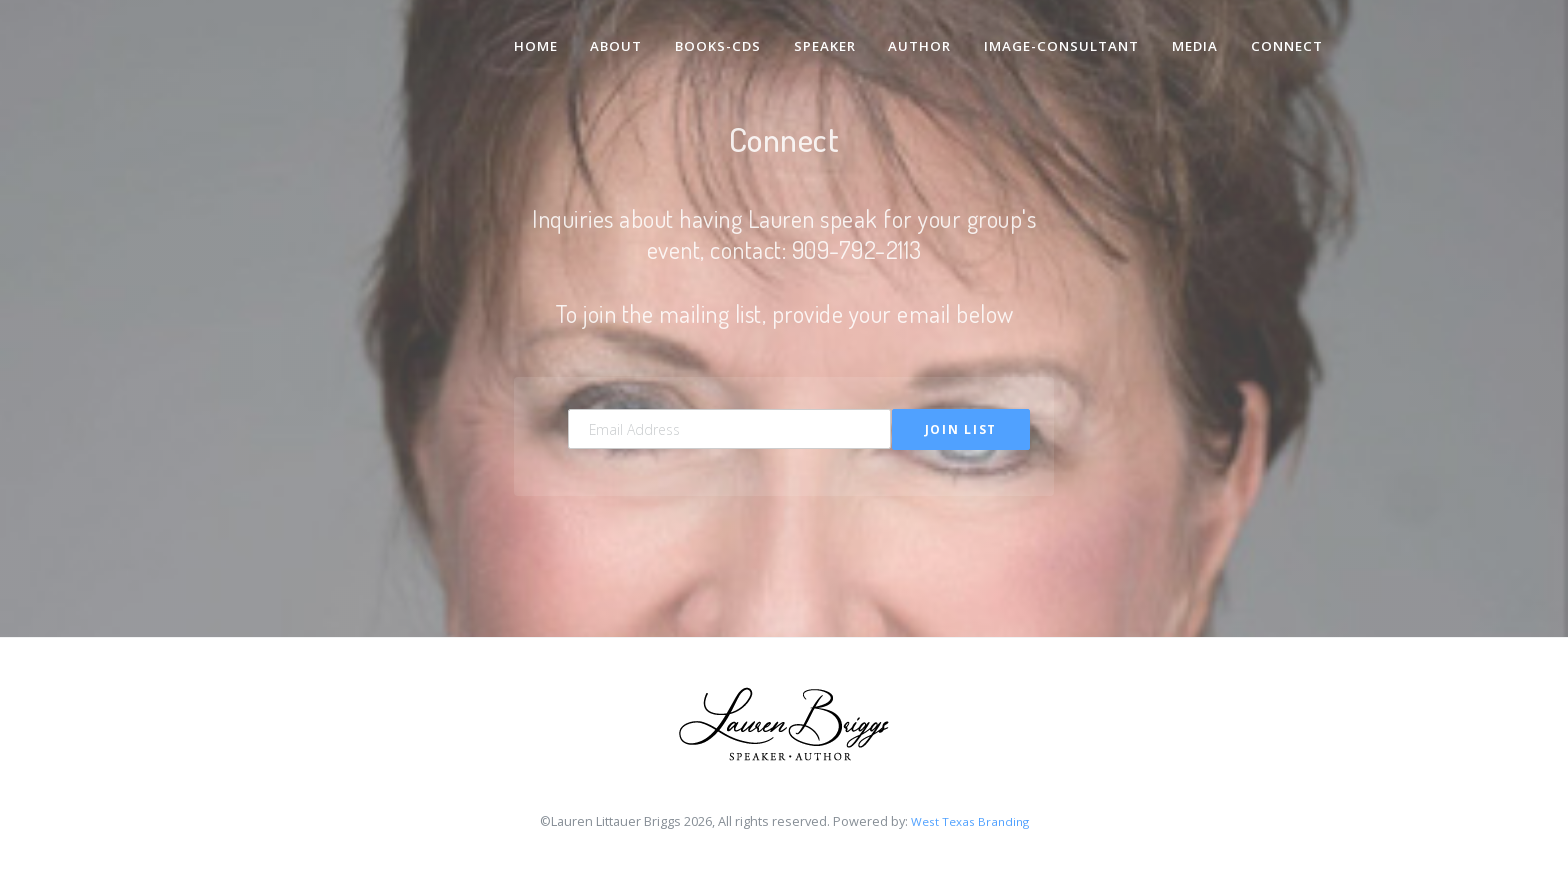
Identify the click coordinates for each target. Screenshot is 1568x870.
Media (1193, 38)
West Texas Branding (969, 824)
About (604, 38)
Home (521, 38)
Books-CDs (707, 38)
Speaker (816, 38)
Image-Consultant (1057, 38)
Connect (1286, 38)
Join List (961, 429)
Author (914, 38)
